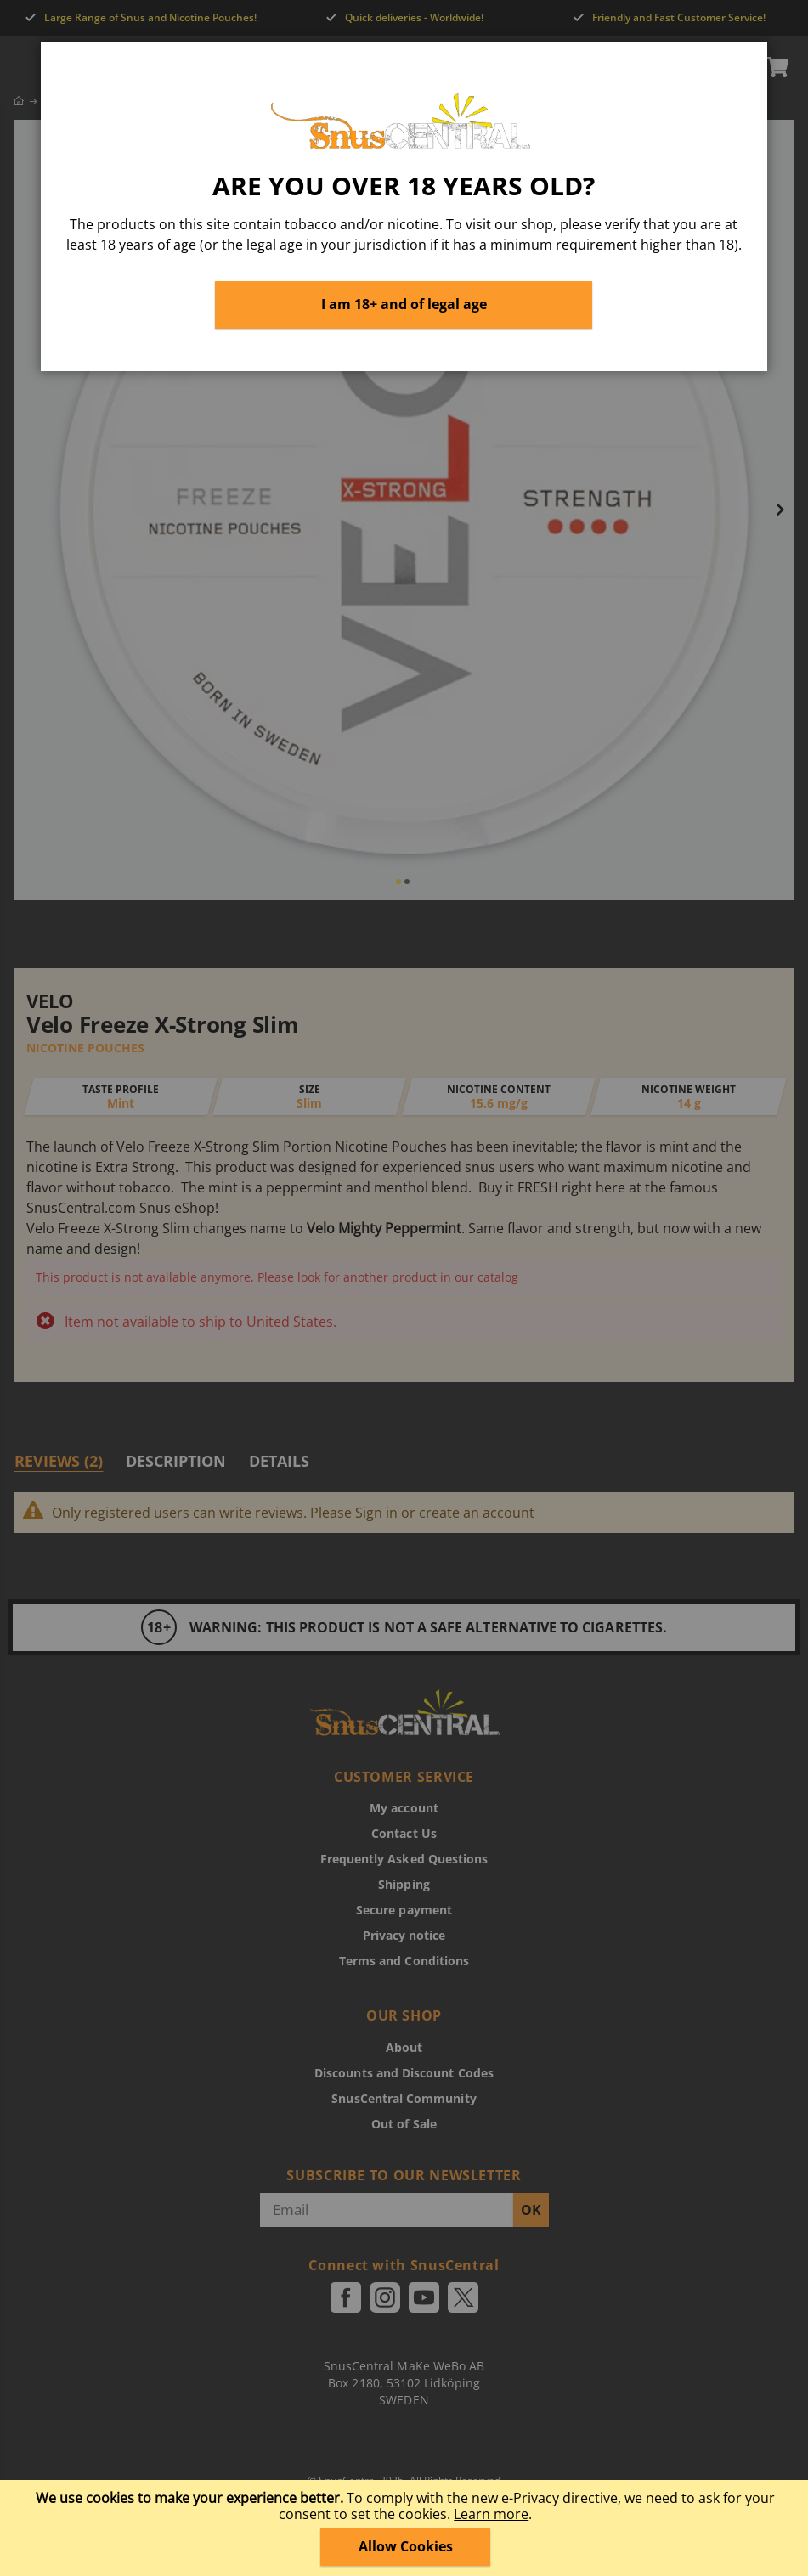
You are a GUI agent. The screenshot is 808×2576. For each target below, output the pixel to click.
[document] (406, 2528)
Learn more (491, 2514)
